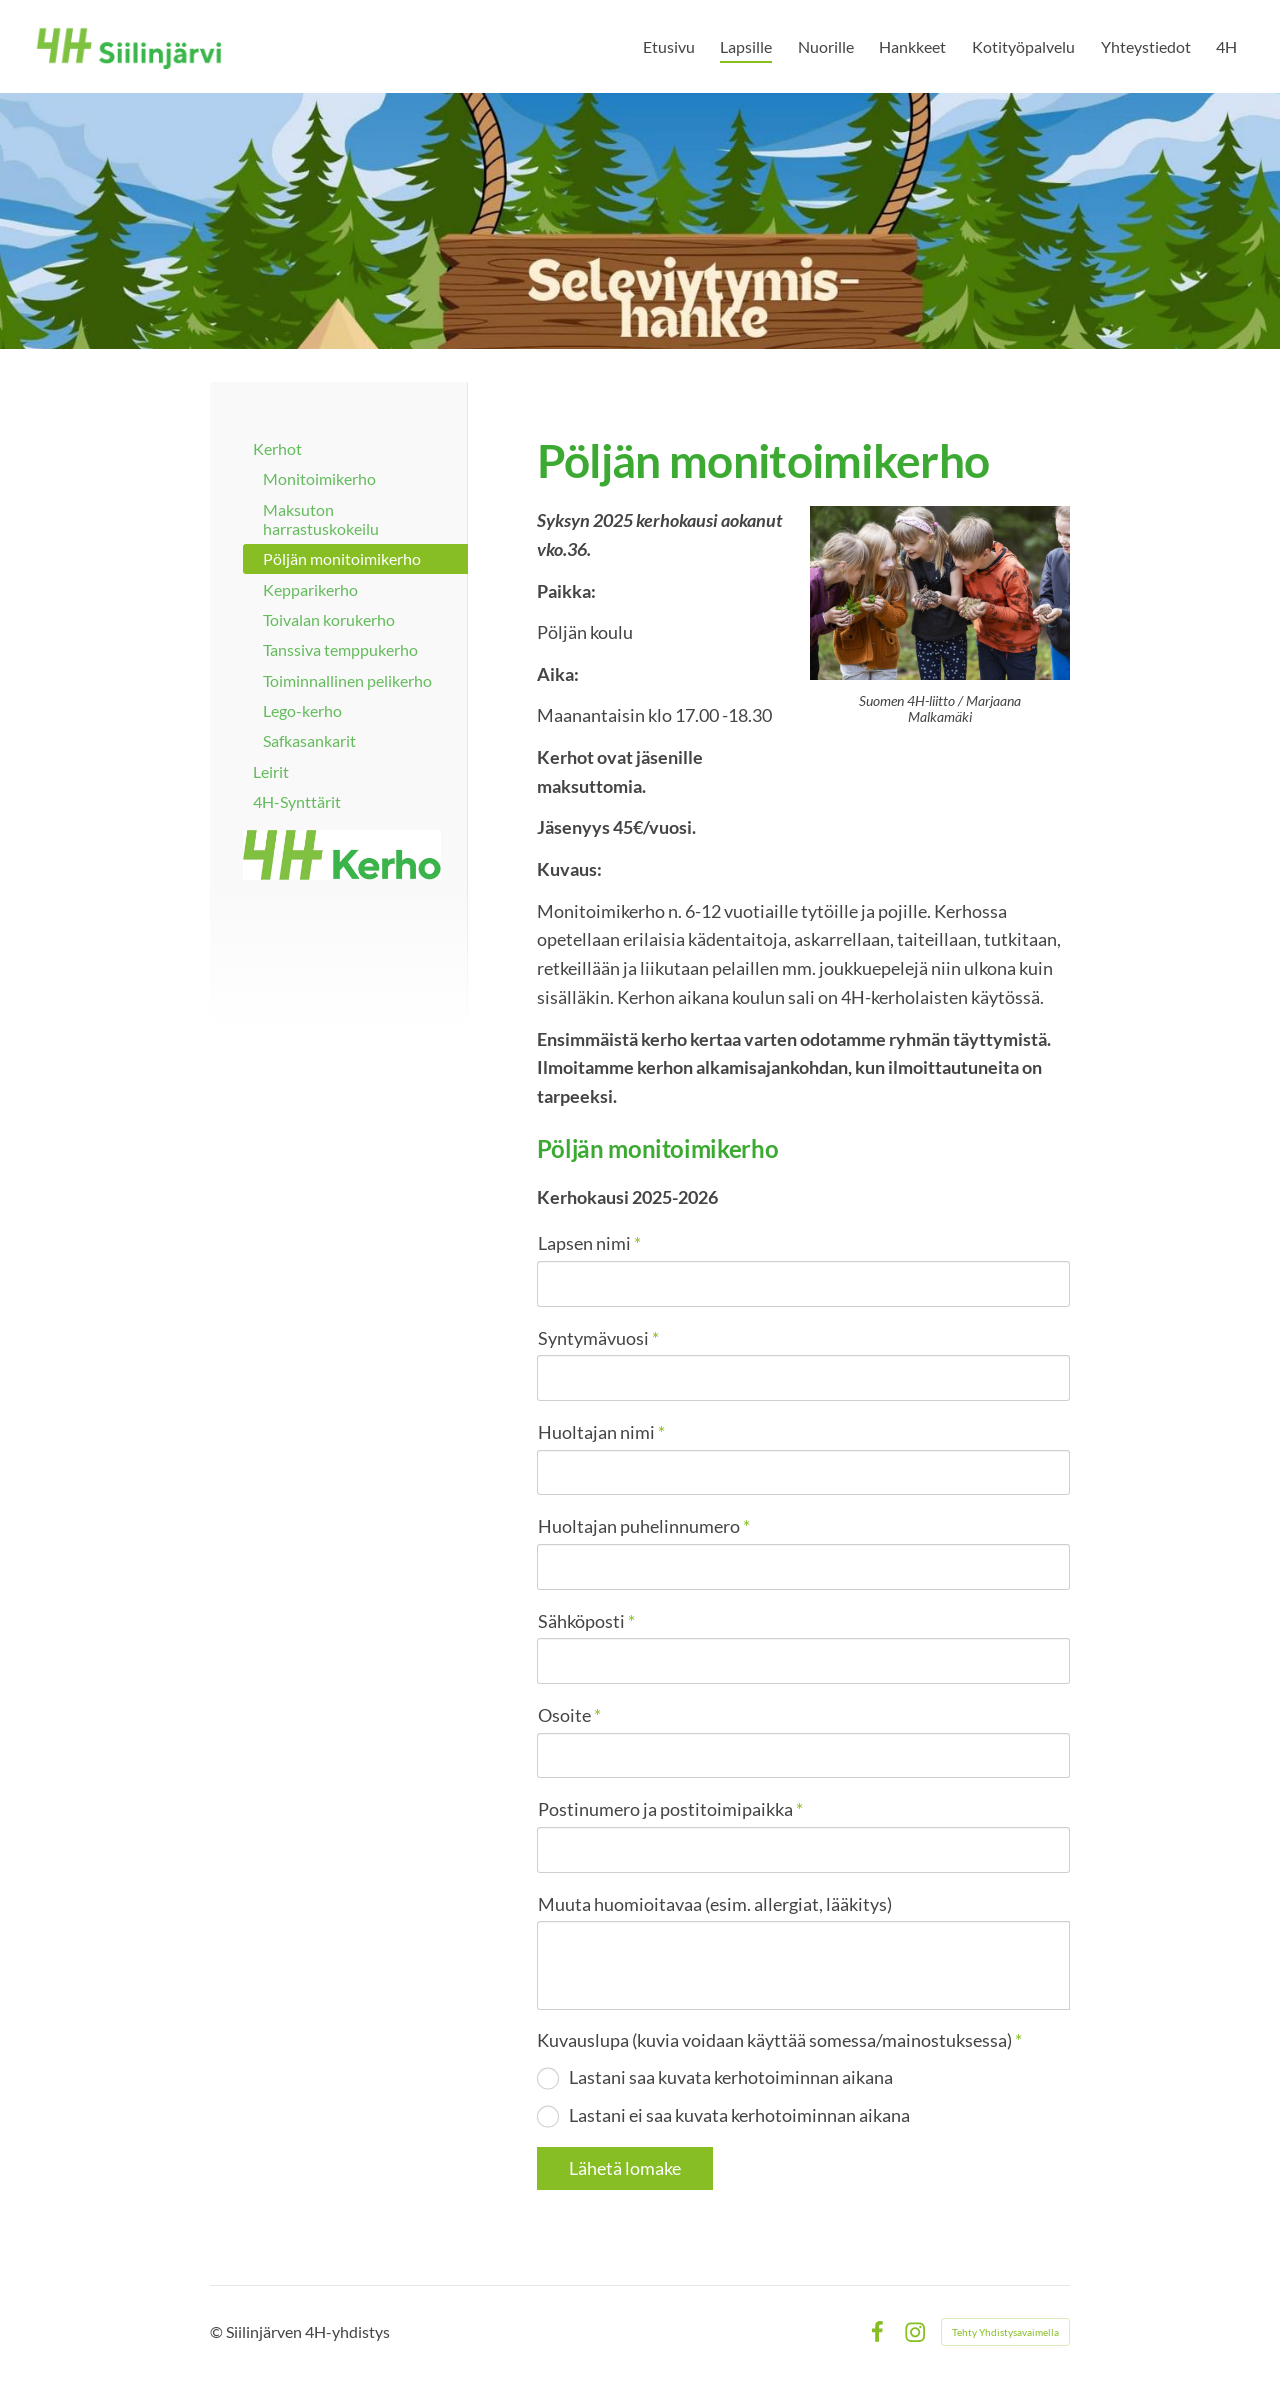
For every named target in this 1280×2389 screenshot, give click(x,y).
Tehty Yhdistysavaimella (1005, 2332)
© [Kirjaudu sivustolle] (218, 2331)
